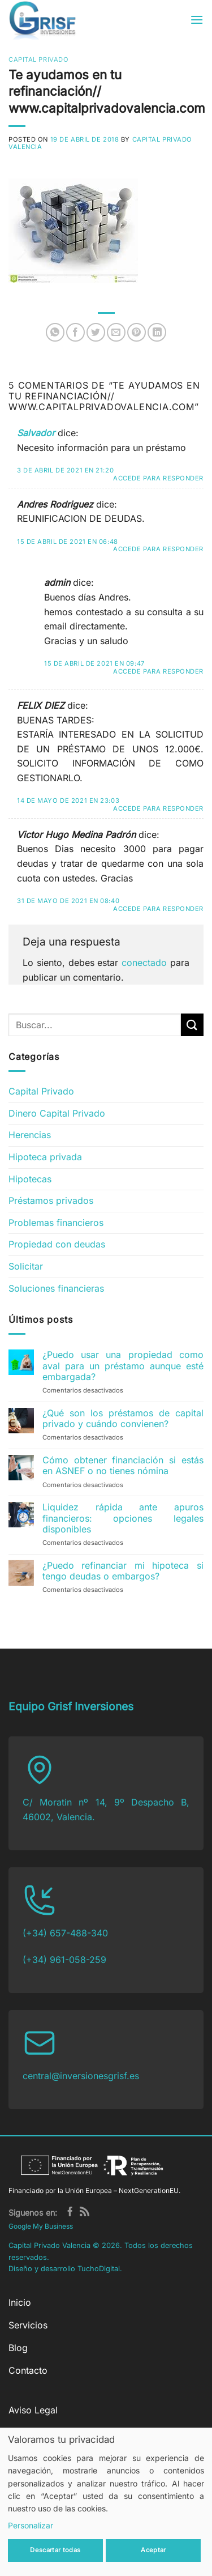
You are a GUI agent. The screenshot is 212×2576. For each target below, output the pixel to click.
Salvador (36, 432)
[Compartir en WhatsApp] (55, 332)
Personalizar (30, 2525)
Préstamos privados (50, 1200)
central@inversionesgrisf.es (81, 2075)
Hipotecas (29, 1179)
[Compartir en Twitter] (95, 332)
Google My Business (40, 2226)
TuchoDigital (98, 2268)
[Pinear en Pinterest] (136, 332)
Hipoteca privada (45, 1157)
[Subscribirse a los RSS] (84, 2212)
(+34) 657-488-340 (65, 1933)
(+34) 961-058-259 (64, 1959)
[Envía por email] (116, 332)
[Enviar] (192, 1025)
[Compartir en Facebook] (75, 332)
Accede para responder (158, 478)
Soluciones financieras (56, 1288)
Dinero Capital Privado (56, 1113)
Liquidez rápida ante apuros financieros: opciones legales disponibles (123, 1518)
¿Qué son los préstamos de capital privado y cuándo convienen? (123, 1418)
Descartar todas (55, 2550)
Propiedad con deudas (56, 1244)
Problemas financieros (55, 1222)
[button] (197, 19)
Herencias (29, 1134)
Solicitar (25, 1266)
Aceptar (153, 2550)
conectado (144, 962)
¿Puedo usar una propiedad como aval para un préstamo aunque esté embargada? (123, 1365)
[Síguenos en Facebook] (70, 2212)
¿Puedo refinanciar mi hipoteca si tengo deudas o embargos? (123, 1571)
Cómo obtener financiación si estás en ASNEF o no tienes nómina (123, 1465)
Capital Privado (38, 59)
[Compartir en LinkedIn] (157, 332)
